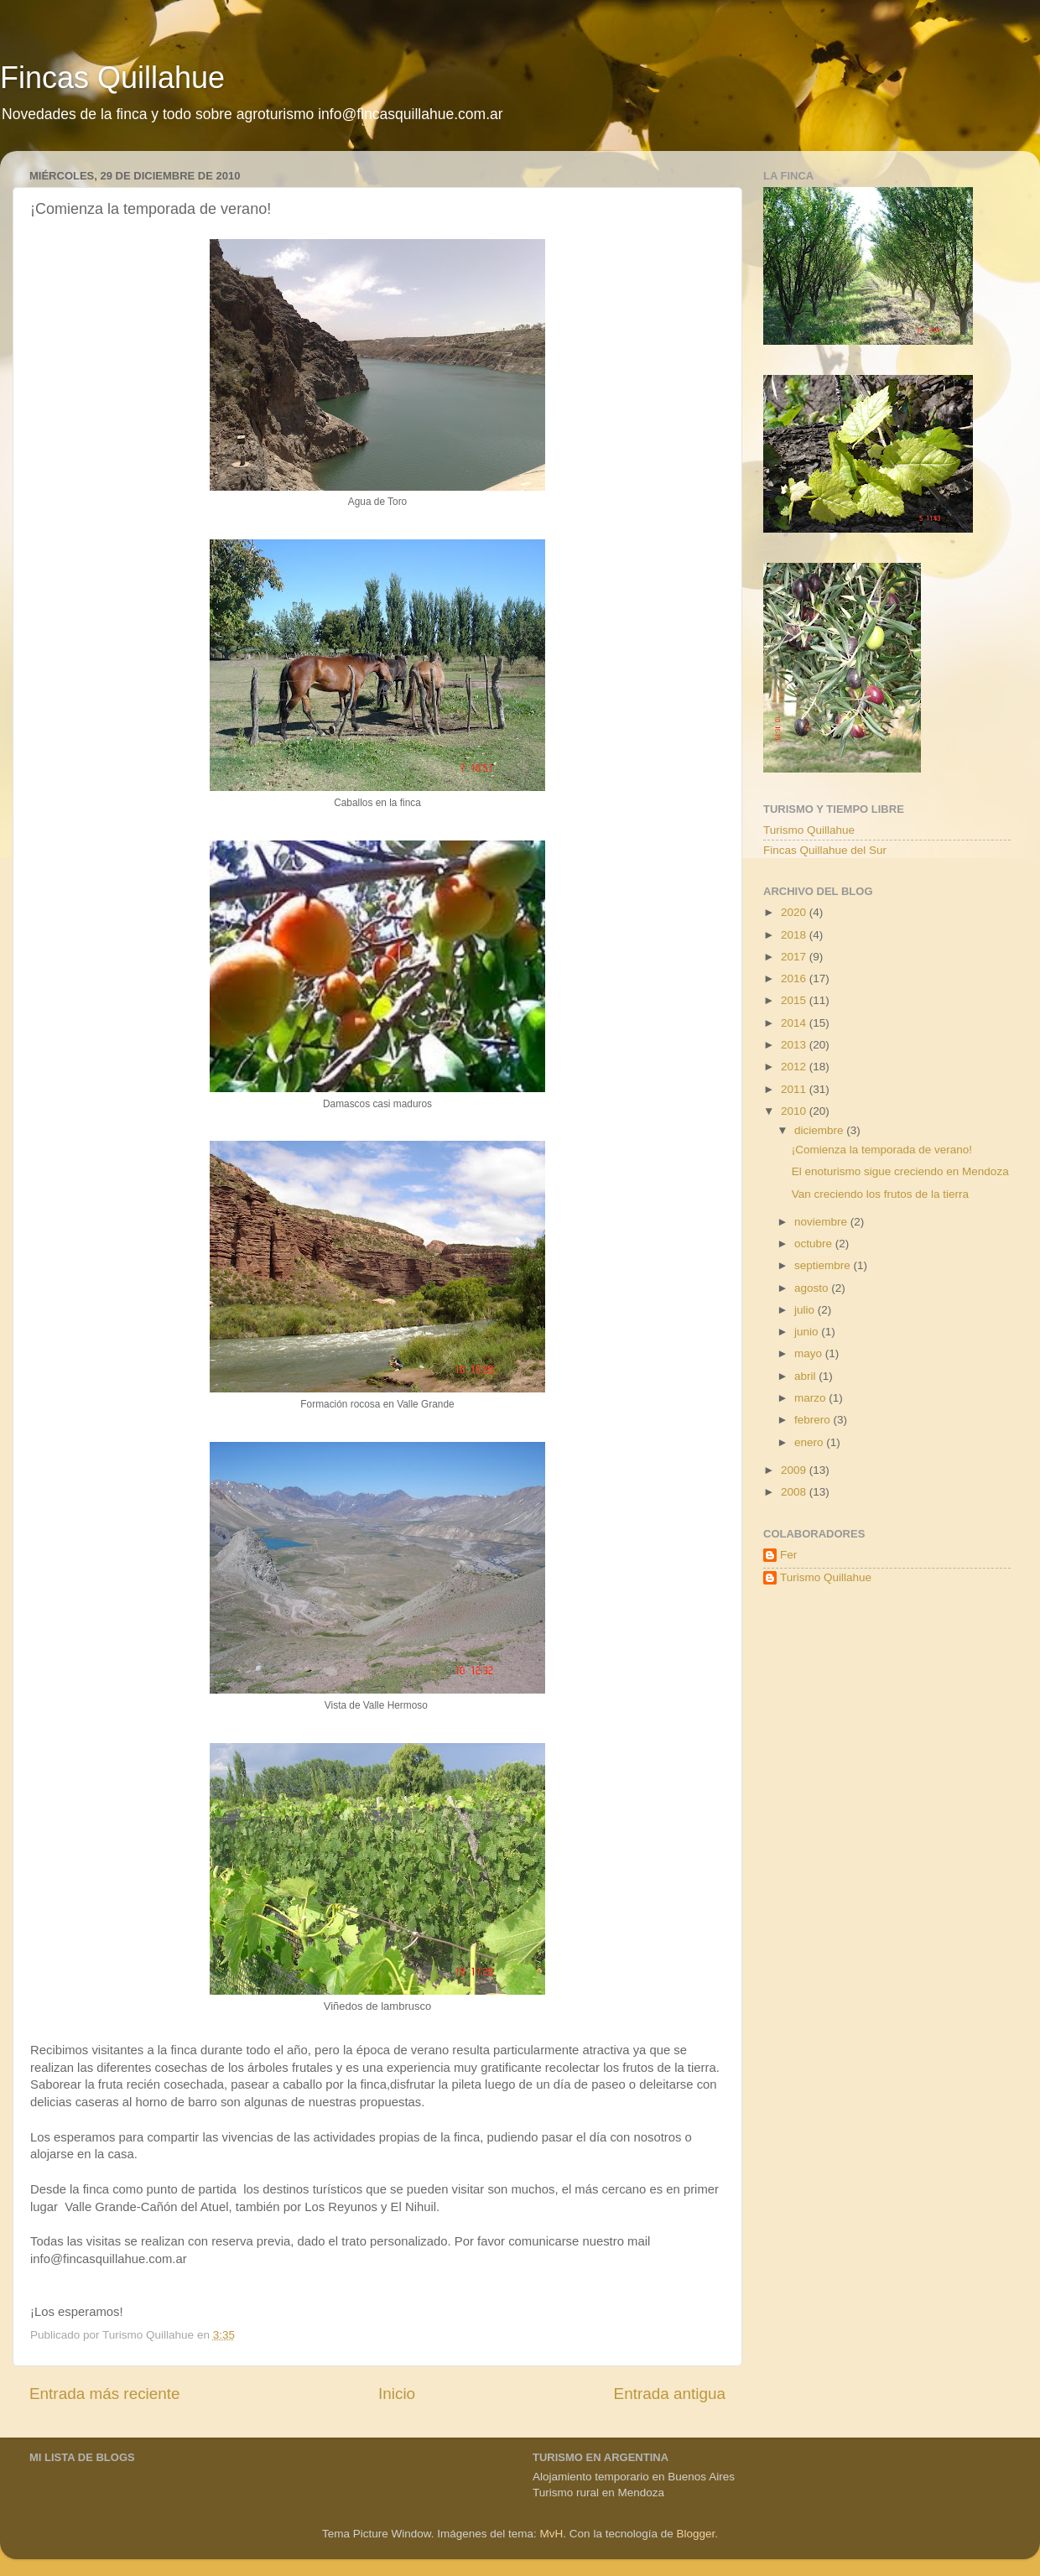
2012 (795, 1066)
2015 (795, 1000)
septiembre (824, 1265)
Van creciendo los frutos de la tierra (880, 1194)
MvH (552, 2533)
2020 (795, 912)
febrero (814, 1419)
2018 (795, 935)
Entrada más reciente (104, 2393)
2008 (795, 1492)
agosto (812, 1288)
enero (810, 1442)
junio (807, 1331)
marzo (811, 1398)
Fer (788, 1554)
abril (806, 1376)
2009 (795, 1470)
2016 (795, 978)
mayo (809, 1353)
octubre (814, 1243)
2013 (795, 1044)
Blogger (695, 2533)
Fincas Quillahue (112, 77)
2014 (795, 1023)
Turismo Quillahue (809, 830)
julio (806, 1310)
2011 (795, 1089)
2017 (795, 956)
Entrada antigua (669, 2393)
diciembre (820, 1130)
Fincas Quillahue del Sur (825, 850)
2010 (795, 1111)
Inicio (396, 2393)
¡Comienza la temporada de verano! (882, 1149)
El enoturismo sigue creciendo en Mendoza (900, 1171)
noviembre (822, 1221)
